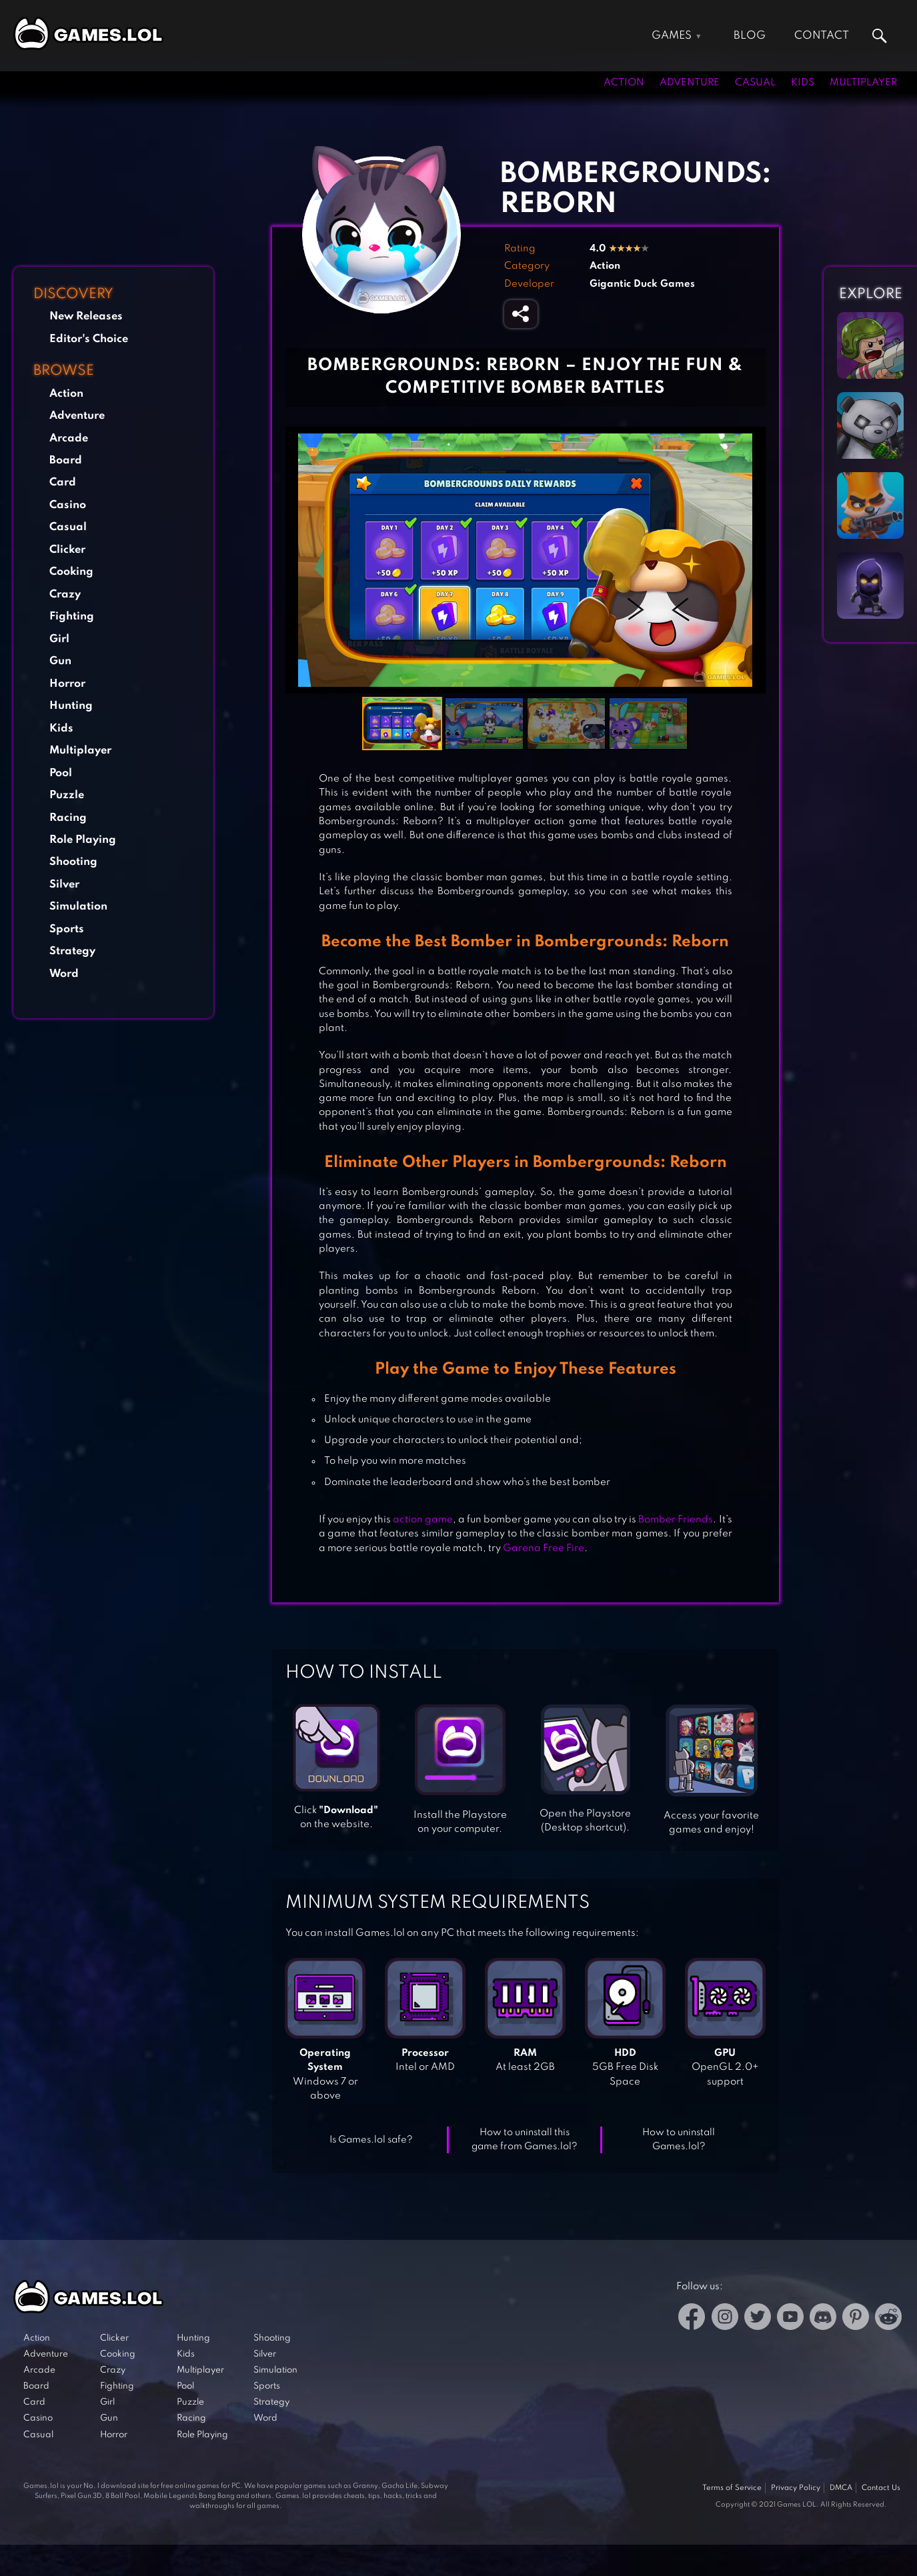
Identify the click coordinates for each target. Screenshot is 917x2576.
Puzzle (66, 795)
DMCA (841, 2488)
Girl (59, 639)
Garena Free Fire (543, 1548)
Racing (68, 818)
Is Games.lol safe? (371, 2140)
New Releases (86, 316)
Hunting (71, 706)
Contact (821, 35)
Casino (67, 505)
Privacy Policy (795, 2488)
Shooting (73, 862)
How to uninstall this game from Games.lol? (525, 2139)
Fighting (71, 616)
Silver (64, 884)
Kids (802, 82)
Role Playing (82, 840)
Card (62, 482)
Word (64, 974)
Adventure (690, 82)
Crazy (65, 594)
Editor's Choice (88, 339)
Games (672, 35)
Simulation (78, 906)
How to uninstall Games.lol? (678, 2139)
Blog (750, 35)
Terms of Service (732, 2488)
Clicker (67, 549)
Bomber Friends (675, 1519)
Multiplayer (863, 82)
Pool (60, 773)
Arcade (68, 438)
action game (423, 1519)
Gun (60, 661)
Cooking (71, 571)
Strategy (72, 951)
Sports (66, 929)
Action (624, 82)
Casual (755, 82)
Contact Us (881, 2488)
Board (65, 460)
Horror (67, 684)
